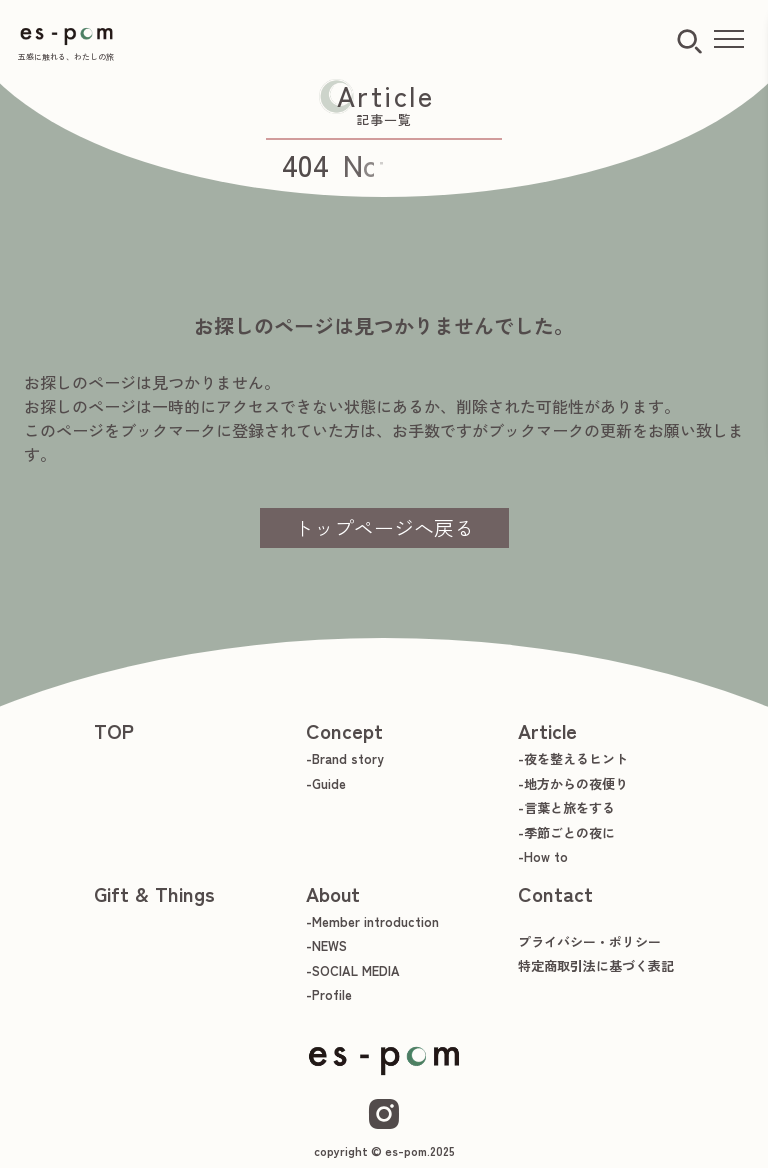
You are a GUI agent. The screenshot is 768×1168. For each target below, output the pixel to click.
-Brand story (345, 758)
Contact (555, 893)
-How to (543, 856)
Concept (344, 730)
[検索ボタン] (689, 41)
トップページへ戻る (384, 527)
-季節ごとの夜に (566, 832)
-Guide (326, 783)
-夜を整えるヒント (573, 758)
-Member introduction (372, 921)
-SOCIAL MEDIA (353, 970)
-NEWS (326, 945)
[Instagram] (384, 1114)
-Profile (329, 994)
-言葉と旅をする (566, 807)
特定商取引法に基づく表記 (596, 965)
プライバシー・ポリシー (589, 941)
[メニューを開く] (729, 40)
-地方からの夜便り (573, 783)
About (333, 893)
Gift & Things (154, 893)
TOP (114, 730)
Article (547, 730)
